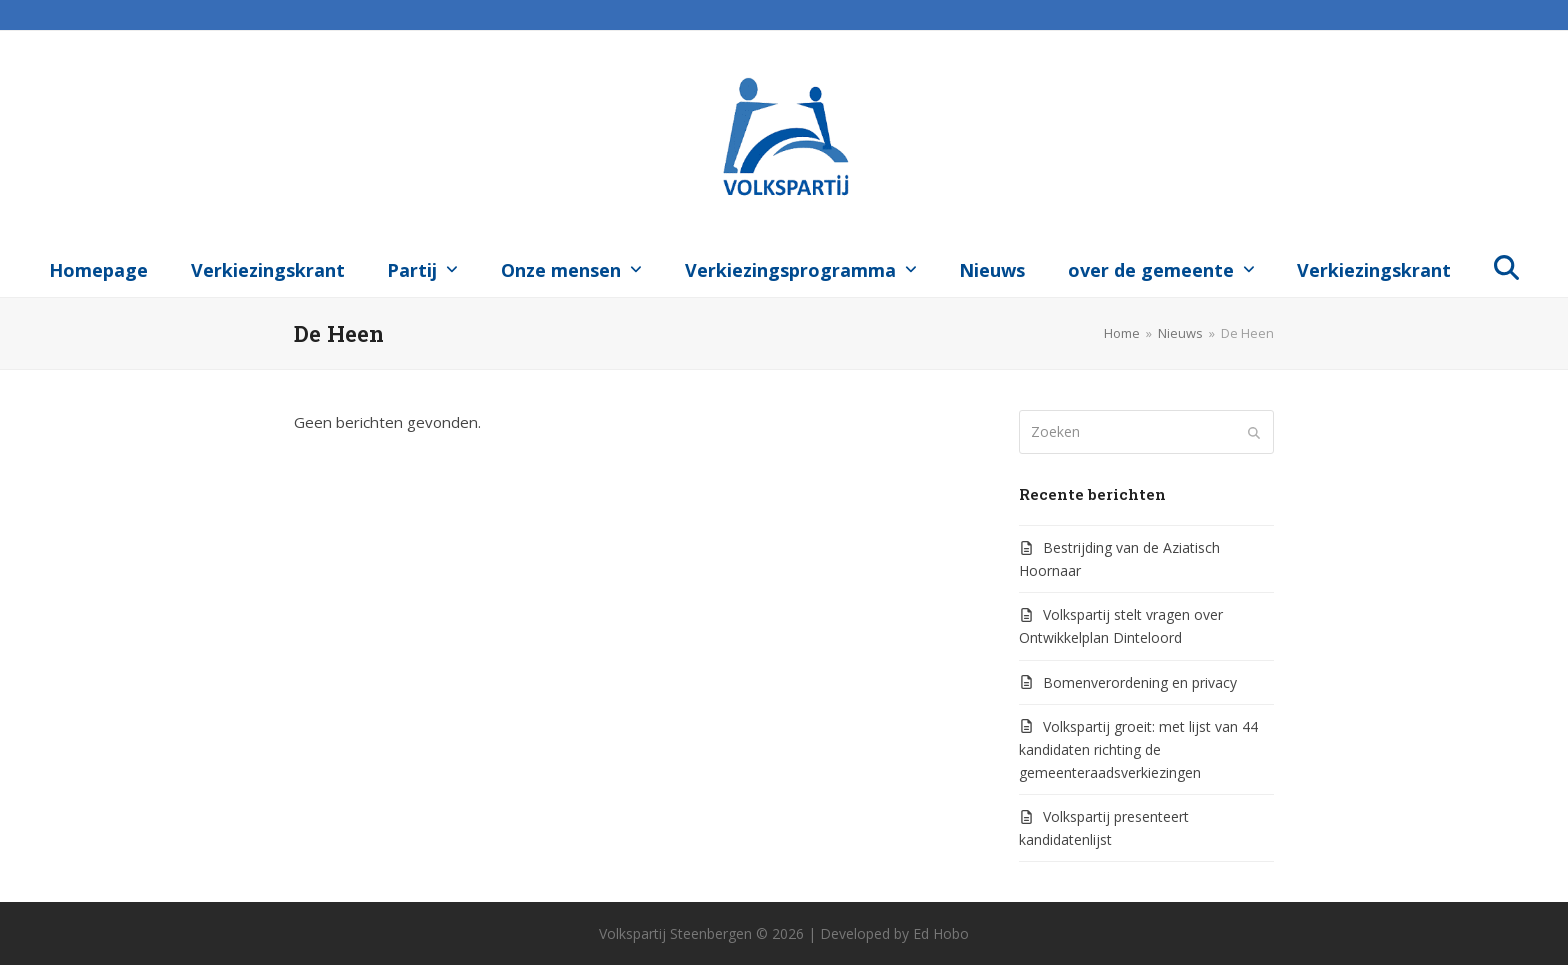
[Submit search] (1254, 432)
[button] (1507, 266)
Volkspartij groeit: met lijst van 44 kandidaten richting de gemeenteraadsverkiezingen (1138, 749)
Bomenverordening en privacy (1140, 682)
